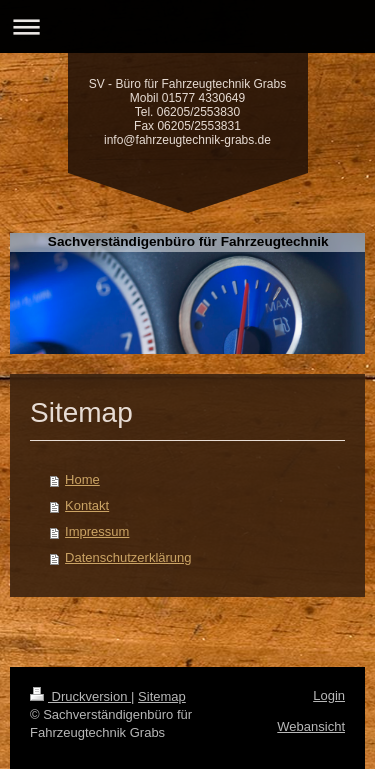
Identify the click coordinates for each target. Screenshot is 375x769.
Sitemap (162, 696)
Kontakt (87, 505)
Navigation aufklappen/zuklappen (187, 26)
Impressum (97, 531)
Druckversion (80, 696)
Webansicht (311, 726)
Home (82, 479)
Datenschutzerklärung (128, 557)
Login (329, 695)
